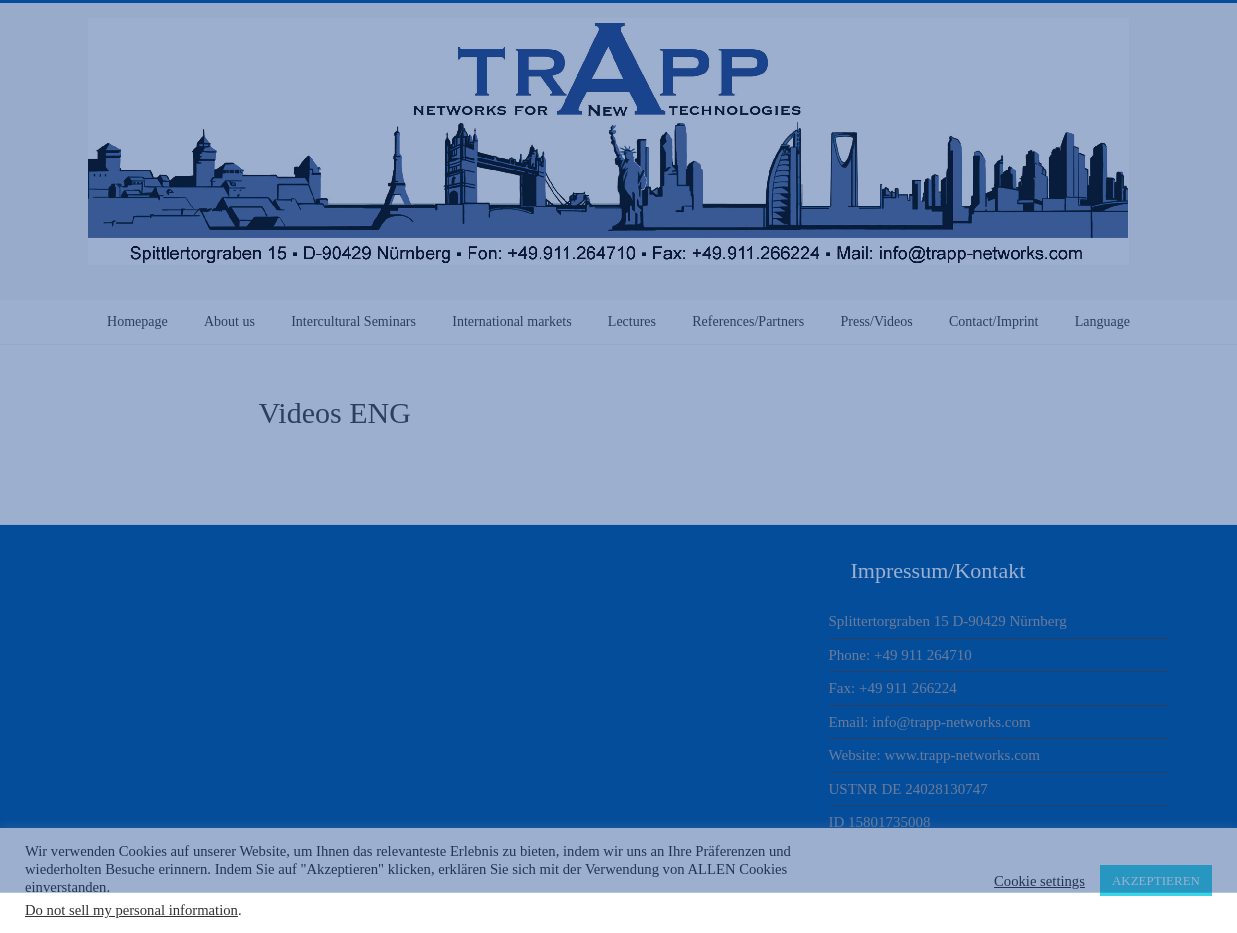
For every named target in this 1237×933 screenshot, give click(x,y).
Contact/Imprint (993, 321)
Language (1102, 321)
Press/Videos (876, 321)
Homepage (137, 321)
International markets (511, 321)
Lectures (632, 321)
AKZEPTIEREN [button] (1156, 880)
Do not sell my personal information (131, 910)
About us (229, 321)
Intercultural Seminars (353, 321)
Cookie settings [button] (1039, 881)
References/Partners (748, 321)
